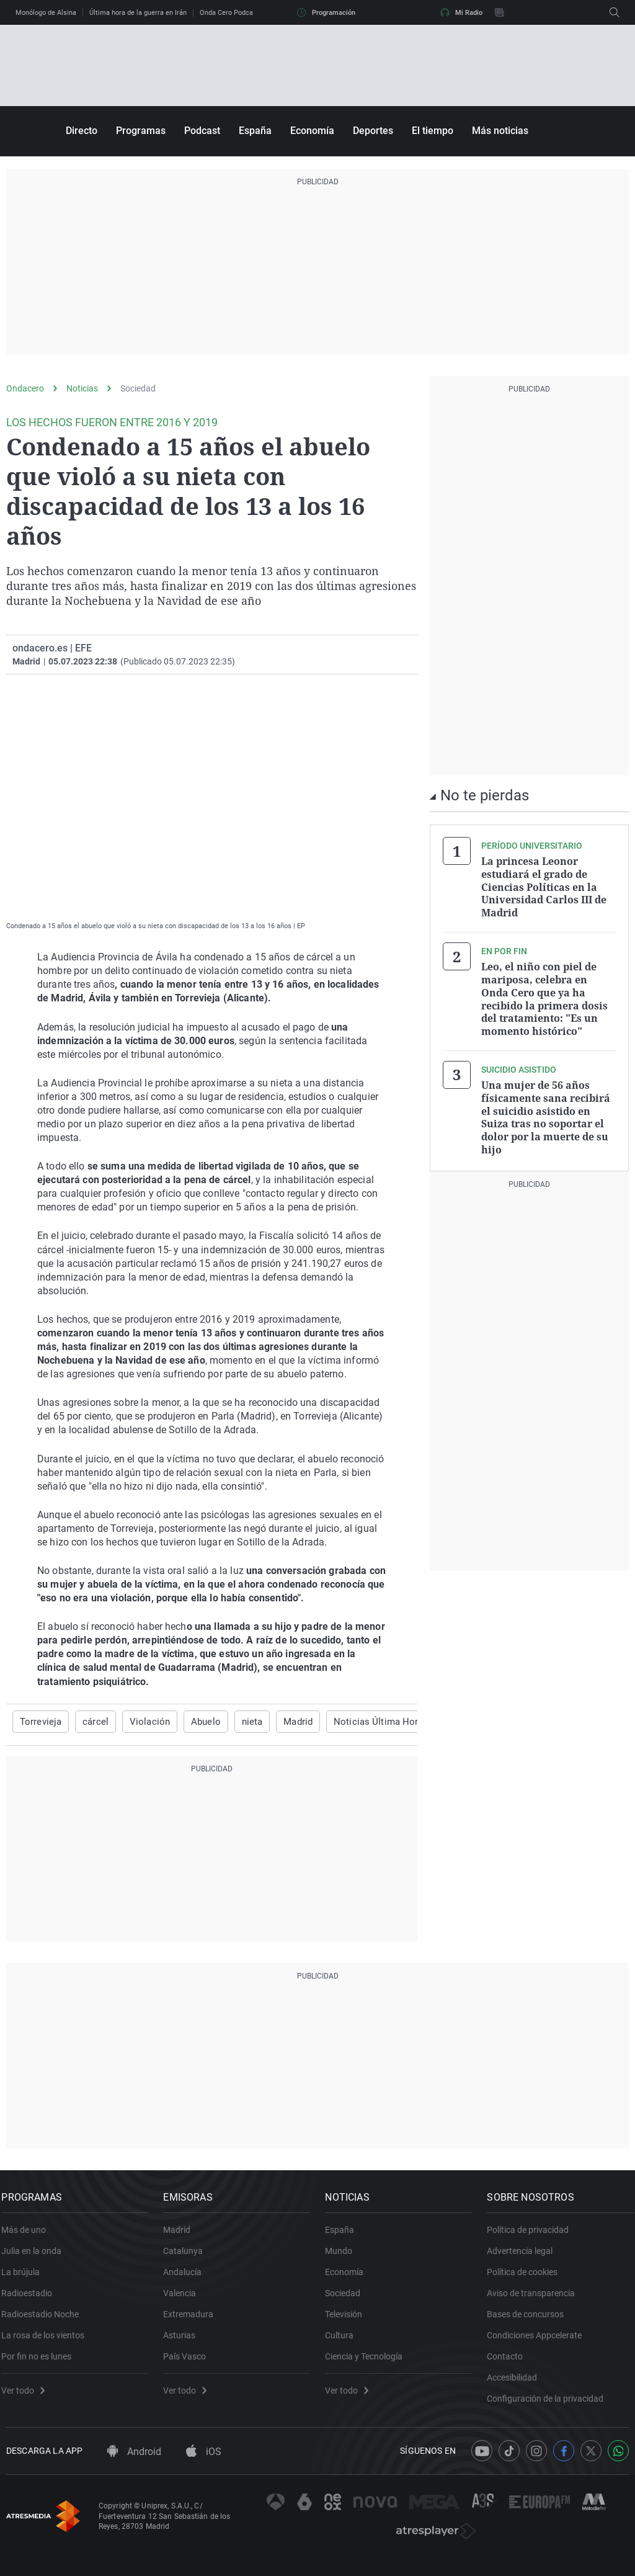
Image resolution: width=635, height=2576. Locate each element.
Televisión (348, 2321)
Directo (81, 130)
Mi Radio (461, 12)
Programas (141, 130)
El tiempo (432, 130)
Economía (312, 130)
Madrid (283, 1722)
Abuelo (194, 1722)
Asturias (184, 2342)
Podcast (202, 130)
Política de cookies (527, 2279)
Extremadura (193, 2321)
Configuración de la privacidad (550, 2405)
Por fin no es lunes (41, 2363)
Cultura (344, 2342)
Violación (141, 1722)
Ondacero (25, 388)
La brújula (25, 2279)
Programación (326, 12)
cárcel (90, 1722)
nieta (239, 1722)
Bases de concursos (530, 2321)
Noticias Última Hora (358, 1722)
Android (134, 2465)
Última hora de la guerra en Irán (138, 12)
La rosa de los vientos (47, 2342)
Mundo (343, 2258)
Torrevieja (39, 1722)
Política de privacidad (533, 2237)
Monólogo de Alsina (46, 12)
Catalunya (188, 2258)
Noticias (82, 388)
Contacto (510, 2363)
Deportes (373, 130)
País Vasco (189, 2363)
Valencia (184, 2300)
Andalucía (187, 2279)
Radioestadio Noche (45, 2321)
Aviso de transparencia (536, 2300)
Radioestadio (31, 2300)
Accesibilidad (517, 2384)
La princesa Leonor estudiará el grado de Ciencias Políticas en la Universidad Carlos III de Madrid (543, 886)
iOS (203, 2465)
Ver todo (28, 2397)
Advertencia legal (524, 2258)
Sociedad (138, 388)
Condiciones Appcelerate (539, 2342)
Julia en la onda (36, 2258)
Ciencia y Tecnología (368, 2363)
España (255, 130)
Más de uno (28, 2237)
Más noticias (500, 130)
